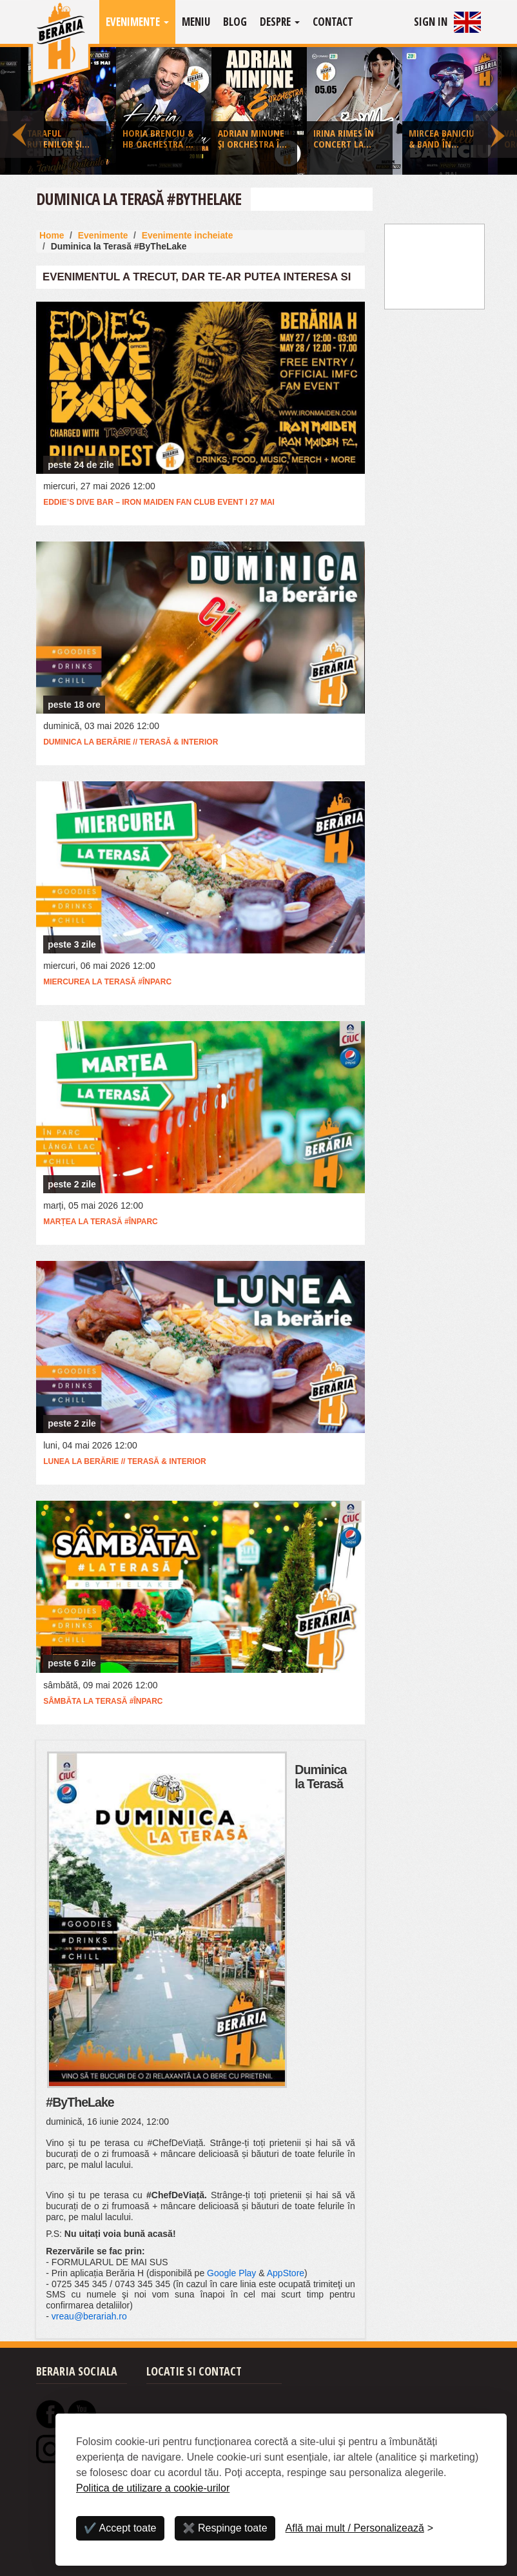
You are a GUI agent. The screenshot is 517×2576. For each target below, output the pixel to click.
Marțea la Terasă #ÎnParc (100, 1221)
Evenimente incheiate (187, 235)
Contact (333, 21)
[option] (259, 114)
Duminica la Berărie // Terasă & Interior (130, 741)
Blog (235, 21)
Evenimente (137, 21)
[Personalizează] (360, 2528)
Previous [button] (22, 111)
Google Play (231, 2273)
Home (51, 235)
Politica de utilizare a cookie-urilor (152, 2488)
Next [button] (495, 111)
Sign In (430, 21)
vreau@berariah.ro (89, 2316)
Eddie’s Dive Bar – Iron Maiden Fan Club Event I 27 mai (159, 502)
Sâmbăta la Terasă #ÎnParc (102, 1701)
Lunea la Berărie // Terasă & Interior (124, 1461)
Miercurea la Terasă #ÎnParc (107, 981)
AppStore (285, 2273)
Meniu (196, 21)
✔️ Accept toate (120, 2527)
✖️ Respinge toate (225, 2527)
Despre (280, 21)
